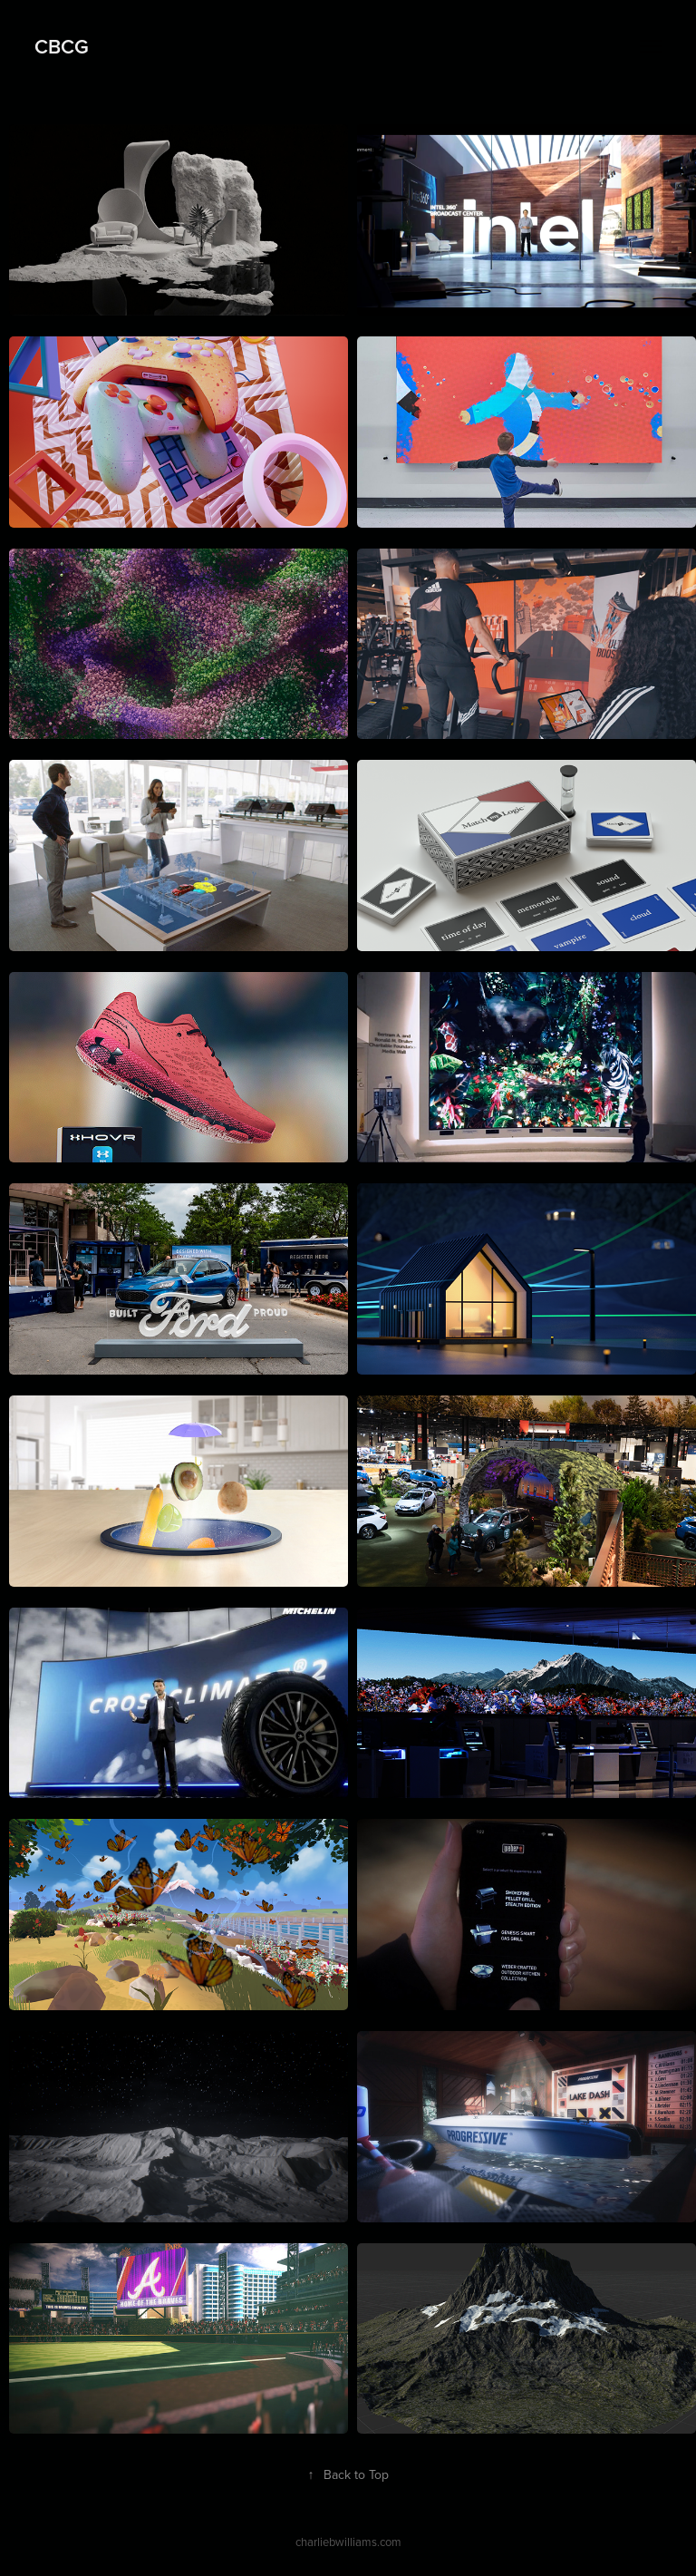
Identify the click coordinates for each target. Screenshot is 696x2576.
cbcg (61, 46)
